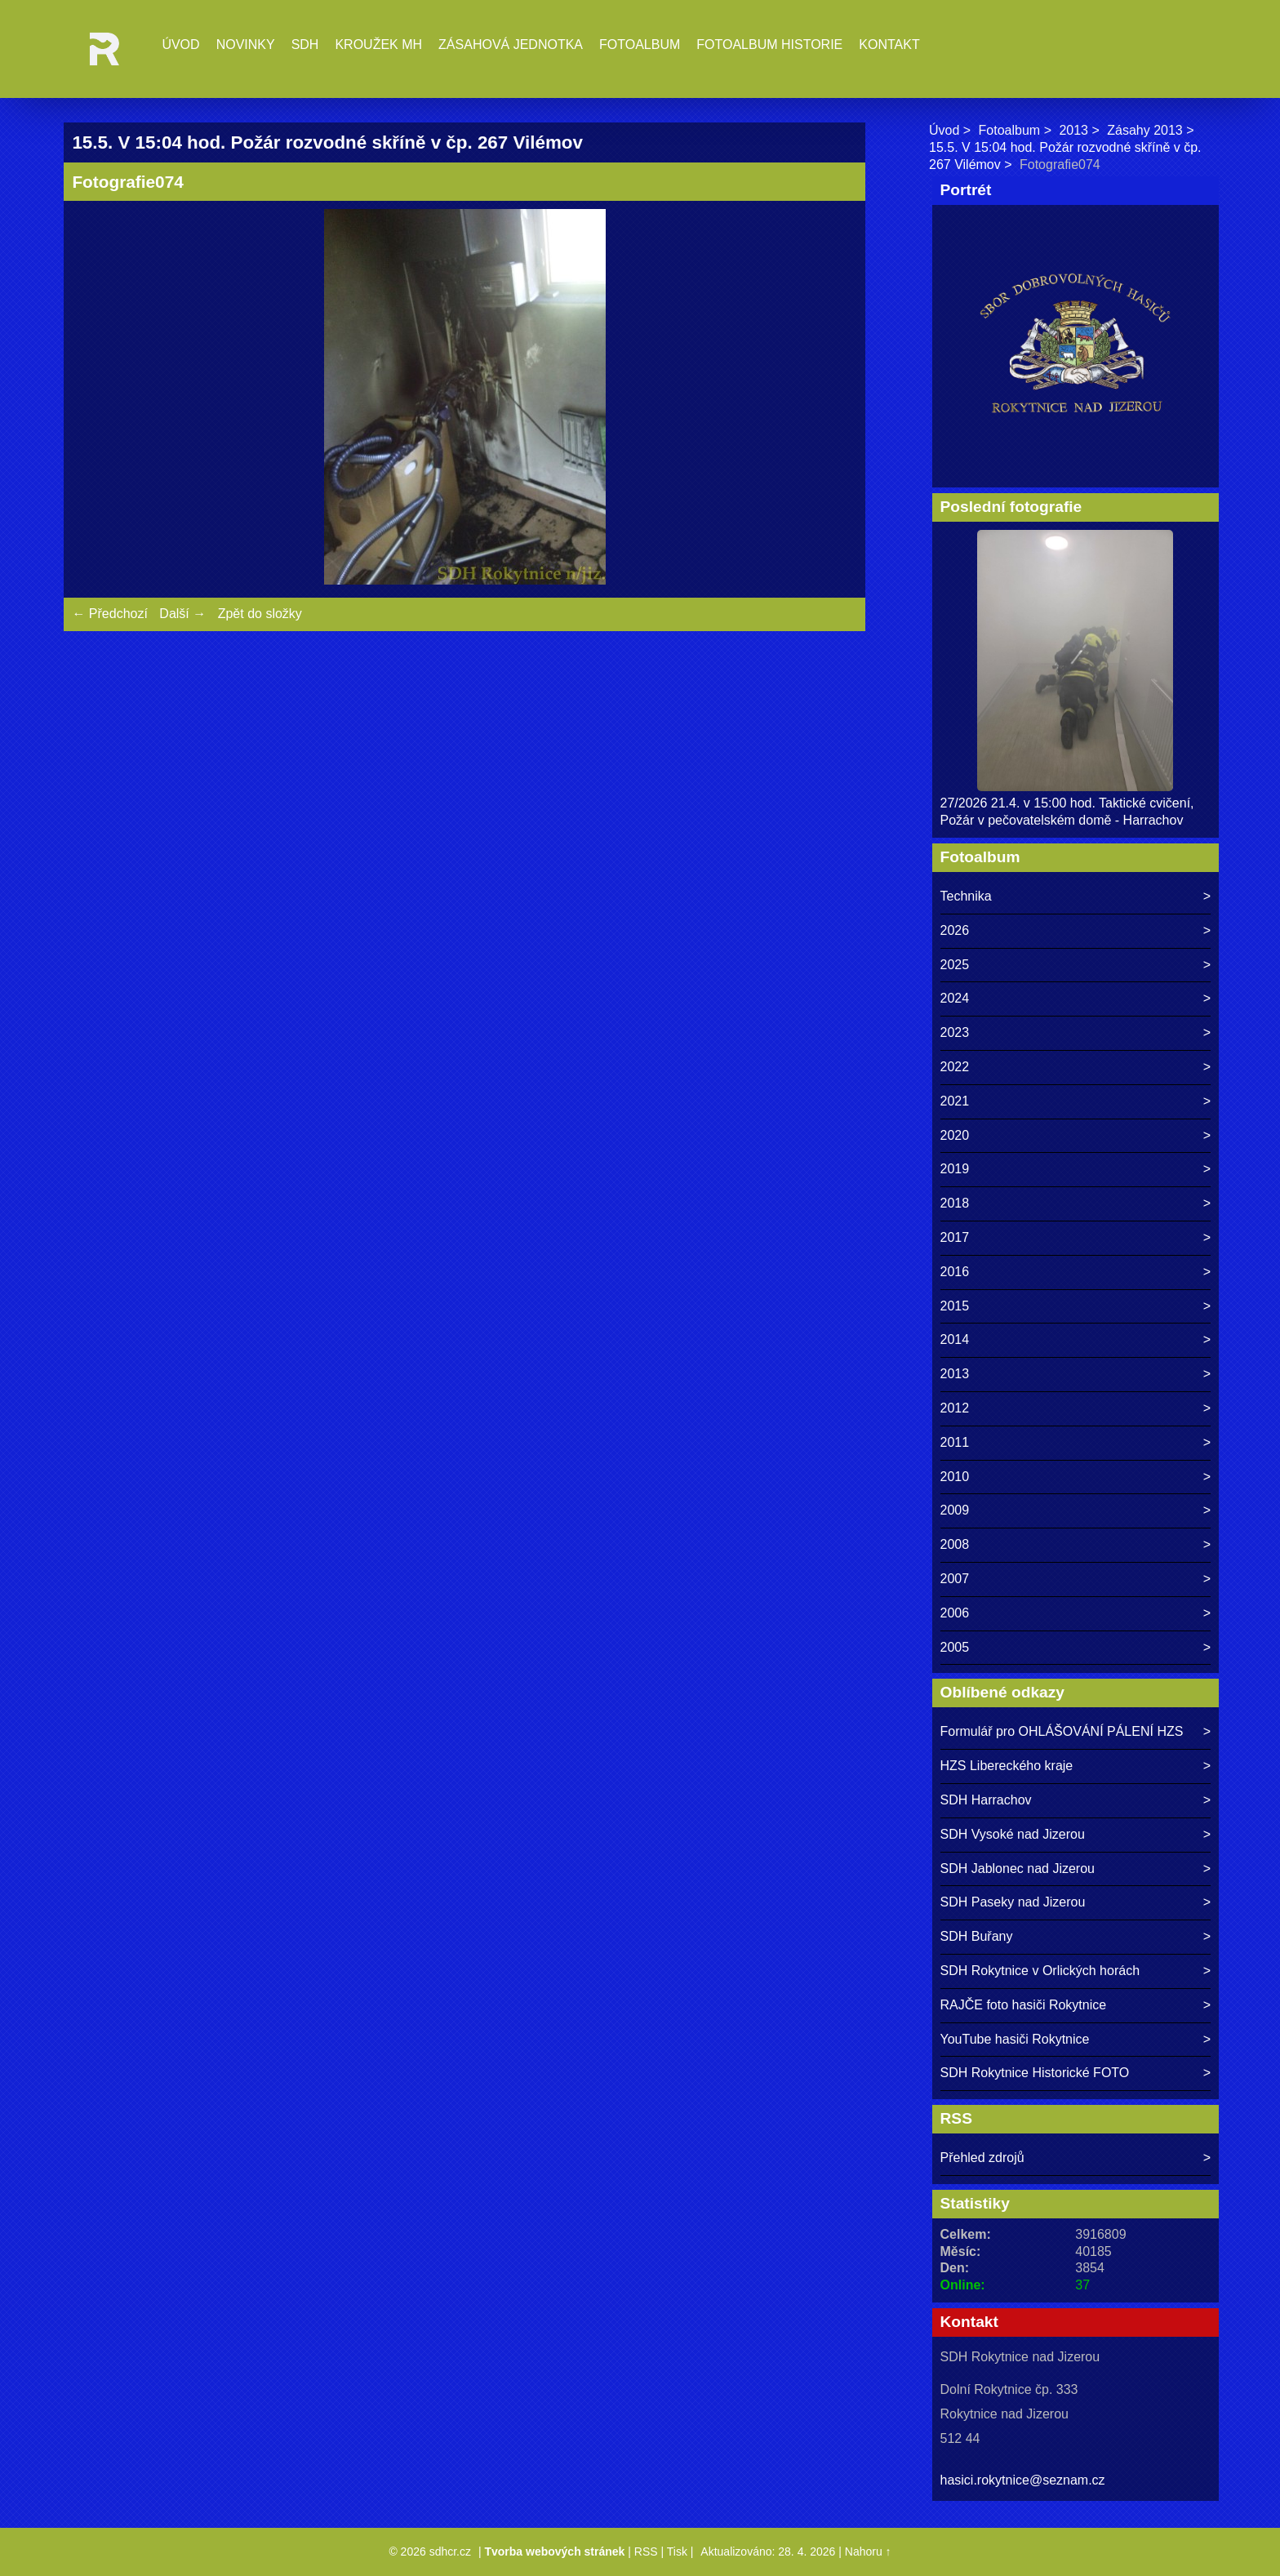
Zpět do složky (260, 614)
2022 (955, 1067)
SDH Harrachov (986, 1800)
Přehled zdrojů (982, 2157)
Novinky (245, 44)
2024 (955, 998)
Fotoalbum (639, 44)
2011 (955, 1442)
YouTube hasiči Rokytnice (1015, 2039)
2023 (955, 1032)
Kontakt (889, 44)
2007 (955, 1579)
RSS (646, 2551)
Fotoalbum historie (769, 44)
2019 (955, 1169)
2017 (955, 1237)
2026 (955, 930)
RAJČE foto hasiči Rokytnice (1023, 2005)
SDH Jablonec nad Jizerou (1017, 1868)
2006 (955, 1613)
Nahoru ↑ (868, 2551)
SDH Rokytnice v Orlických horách (1040, 1971)
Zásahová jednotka (510, 44)
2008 (955, 1544)
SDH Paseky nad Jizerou (1013, 1902)
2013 (1073, 130)
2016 (955, 1272)
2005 (955, 1647)
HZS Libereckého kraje (1006, 1766)
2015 (955, 1306)
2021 (955, 1101)
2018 (955, 1203)
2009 (955, 1510)
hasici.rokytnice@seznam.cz (1022, 2480)
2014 (955, 1339)
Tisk (677, 2551)
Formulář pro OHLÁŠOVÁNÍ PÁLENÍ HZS (1062, 1731)
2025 (955, 965)
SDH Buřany (976, 1936)
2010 (955, 1477)
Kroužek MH (378, 44)
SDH (305, 44)
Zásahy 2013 (1145, 130)
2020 (955, 1135)
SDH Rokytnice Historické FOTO (1035, 2073)
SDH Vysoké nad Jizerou (1012, 1834)
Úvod (180, 44)
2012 (955, 1408)
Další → (182, 614)
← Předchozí (109, 614)
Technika (966, 896)
